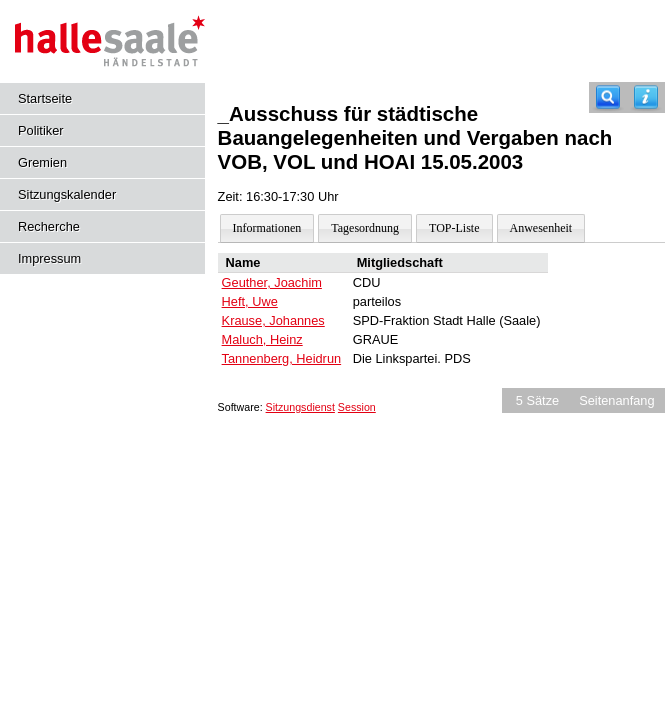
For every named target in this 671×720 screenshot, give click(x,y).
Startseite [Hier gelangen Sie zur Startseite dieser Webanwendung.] (45, 98)
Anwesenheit (541, 228)
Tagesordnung (365, 228)
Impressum (49, 258)
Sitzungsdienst (300, 407)
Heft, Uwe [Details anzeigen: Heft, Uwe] (250, 301)
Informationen (267, 228)
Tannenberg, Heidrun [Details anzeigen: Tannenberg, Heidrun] (282, 358)
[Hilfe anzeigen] (646, 97)
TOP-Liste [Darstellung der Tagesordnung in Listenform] (454, 228)
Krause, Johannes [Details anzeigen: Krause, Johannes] (273, 320)
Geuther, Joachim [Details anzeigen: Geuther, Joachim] (272, 282)
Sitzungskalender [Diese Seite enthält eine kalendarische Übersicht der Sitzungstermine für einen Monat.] (67, 194)
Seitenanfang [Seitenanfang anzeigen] (616, 400)
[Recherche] (608, 97)
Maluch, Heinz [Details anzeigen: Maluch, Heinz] (262, 339)
